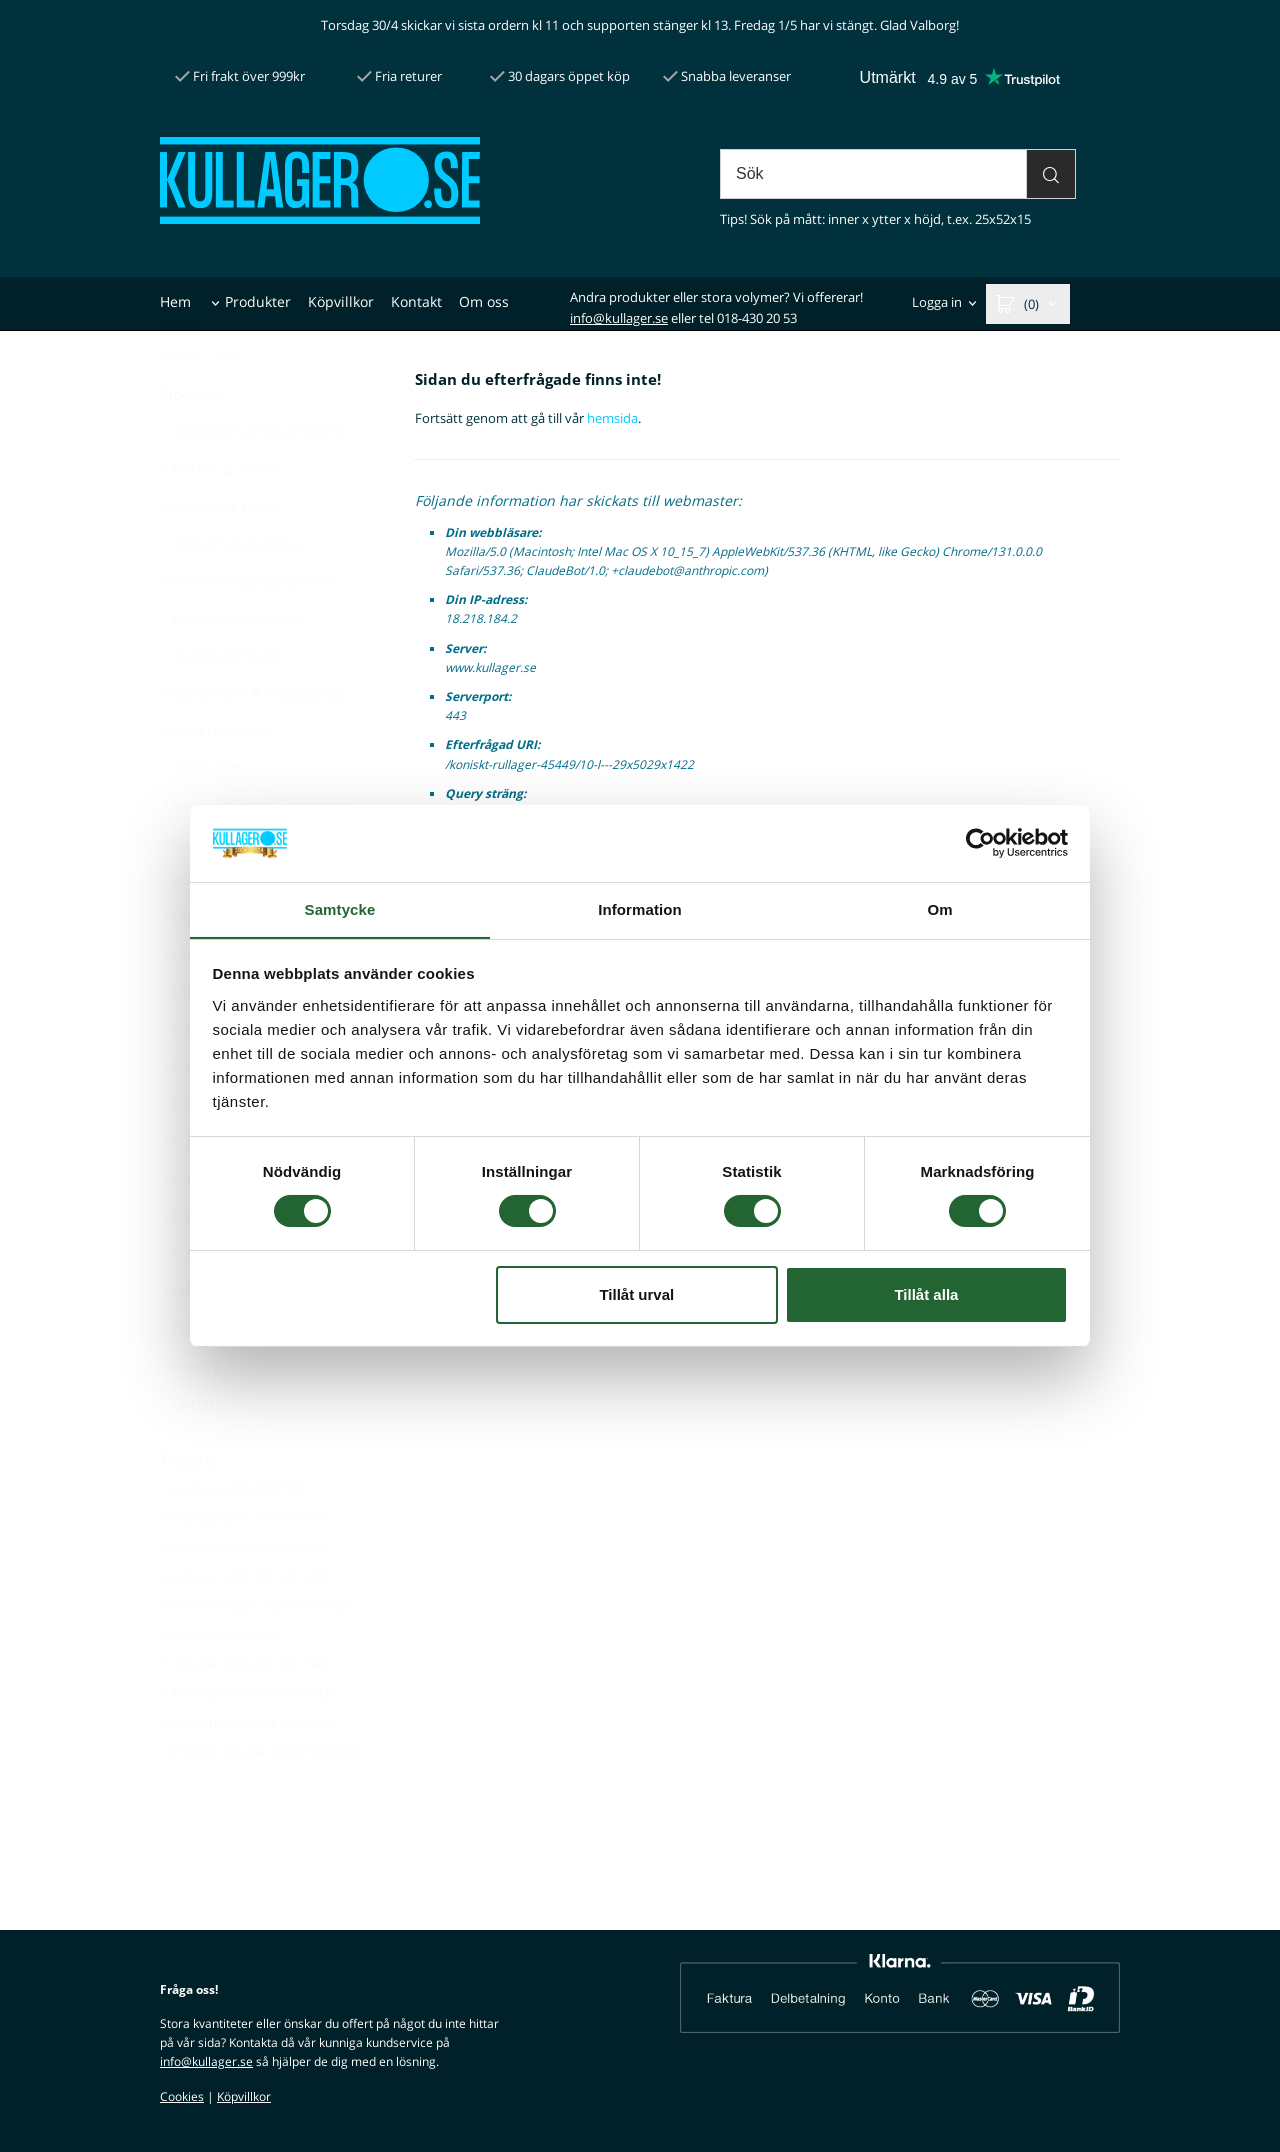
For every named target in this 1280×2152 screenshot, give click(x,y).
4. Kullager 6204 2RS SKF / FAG (245, 1625)
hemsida (612, 418)
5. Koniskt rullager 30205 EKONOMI (258, 1654)
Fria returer (399, 76)
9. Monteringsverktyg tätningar (246, 1771)
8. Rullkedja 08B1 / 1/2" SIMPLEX (249, 1741)
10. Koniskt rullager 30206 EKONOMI (261, 1800)
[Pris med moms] (166, 406)
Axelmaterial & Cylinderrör (255, 479)
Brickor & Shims (219, 517)
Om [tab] (939, 908)
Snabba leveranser (727, 76)
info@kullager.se (619, 318)
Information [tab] (640, 908)
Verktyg (190, 1414)
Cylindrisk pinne (220, 554)
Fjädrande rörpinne (238, 666)
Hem (175, 301)
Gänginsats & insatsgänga (253, 741)
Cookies (182, 2096)
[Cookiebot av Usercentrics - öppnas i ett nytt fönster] (980, 843)
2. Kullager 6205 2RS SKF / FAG (245, 1566)
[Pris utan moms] (206, 406)
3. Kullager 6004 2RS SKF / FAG (245, 1595)
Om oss (484, 301)
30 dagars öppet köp (560, 76)
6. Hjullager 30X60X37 (221, 1683)
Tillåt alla (926, 1294)
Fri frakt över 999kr (240, 76)
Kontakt (416, 301)
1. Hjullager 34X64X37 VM (232, 1537)
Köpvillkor (341, 301)
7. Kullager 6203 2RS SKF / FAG (245, 1712)
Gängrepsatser (215, 778)
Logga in (937, 303)
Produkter (258, 301)
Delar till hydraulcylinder (249, 629)
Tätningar (197, 1377)
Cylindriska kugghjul (234, 592)
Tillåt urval (636, 1294)
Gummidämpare (221, 704)
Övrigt (193, 1452)
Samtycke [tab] (340, 908)
